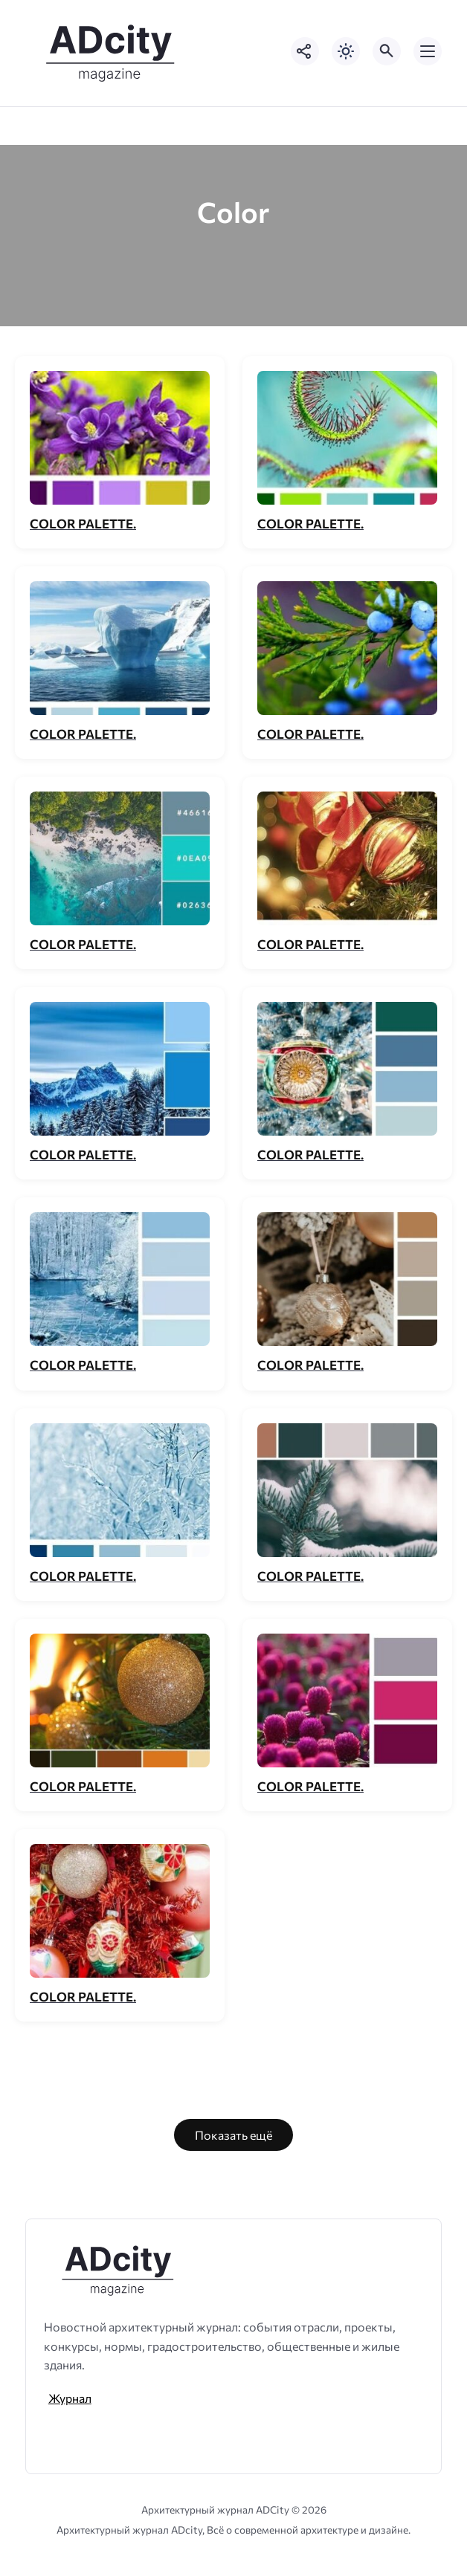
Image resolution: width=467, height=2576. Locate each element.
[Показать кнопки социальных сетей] (305, 51)
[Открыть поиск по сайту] (387, 51)
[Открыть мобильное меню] (427, 51)
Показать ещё (233, 2135)
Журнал (69, 2398)
